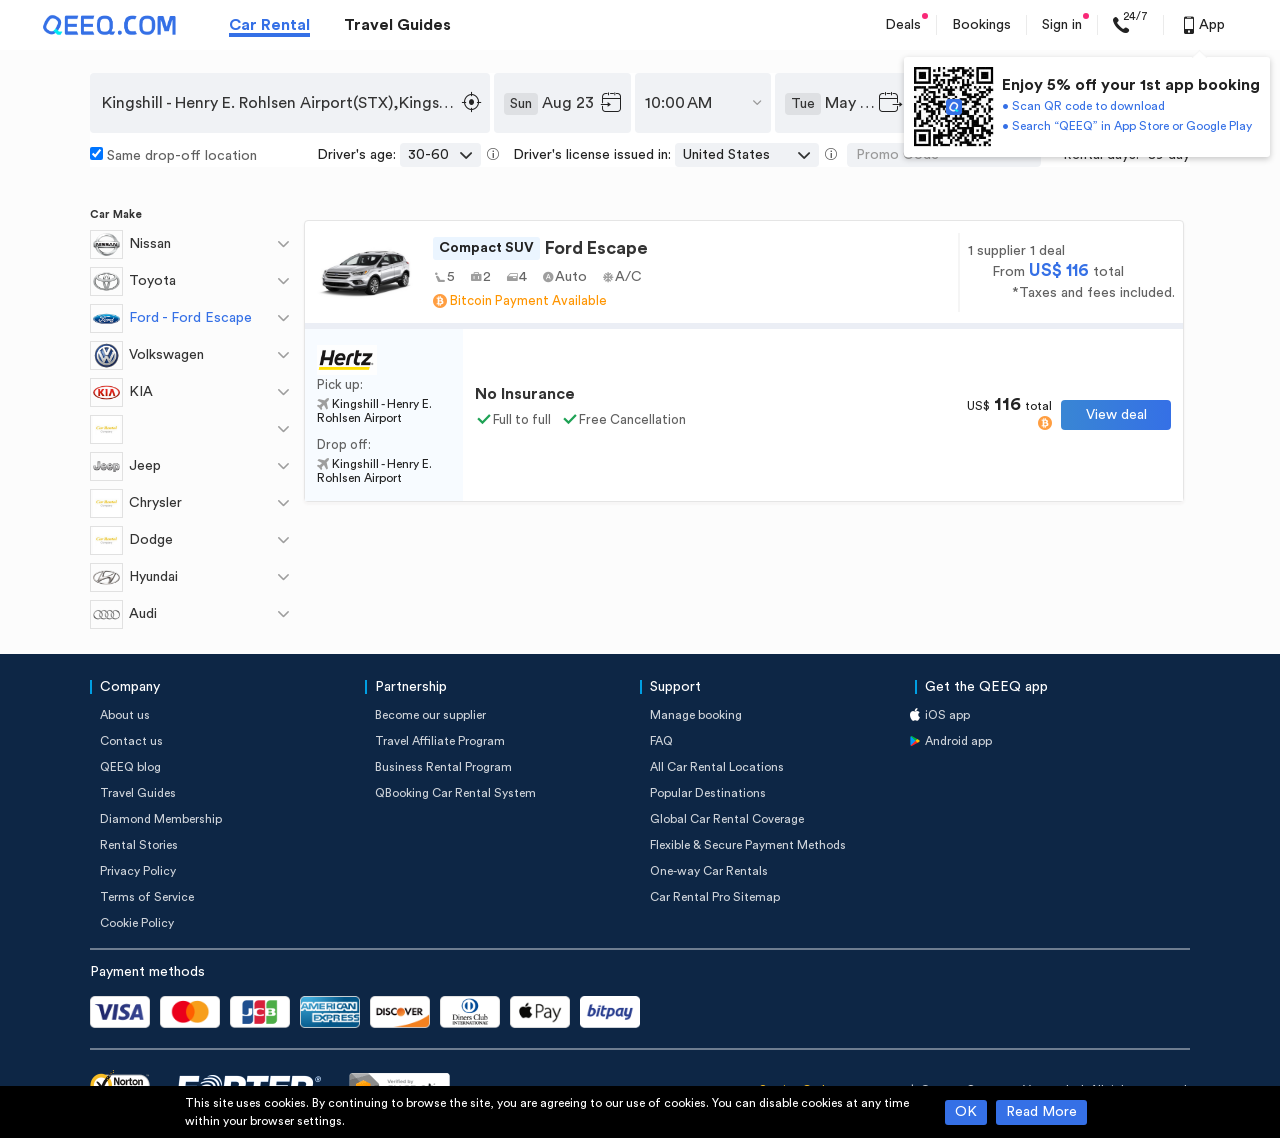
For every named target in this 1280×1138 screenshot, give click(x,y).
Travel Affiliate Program (440, 741)
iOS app (947, 715)
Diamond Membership (161, 819)
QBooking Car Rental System (455, 793)
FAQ (661, 741)
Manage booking (696, 715)
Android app (958, 741)
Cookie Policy (137, 923)
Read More (1041, 1112)
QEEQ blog (130, 767)
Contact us (131, 741)
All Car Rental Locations (717, 767)
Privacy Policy (138, 871)
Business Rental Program (443, 767)
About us (125, 715)
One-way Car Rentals (709, 871)
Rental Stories (139, 845)
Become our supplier (430, 715)
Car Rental (269, 25)
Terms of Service (147, 897)
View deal (1116, 415)
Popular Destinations (708, 793)
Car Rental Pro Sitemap (715, 897)
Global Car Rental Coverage (727, 819)
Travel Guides (397, 25)
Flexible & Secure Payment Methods (748, 845)
